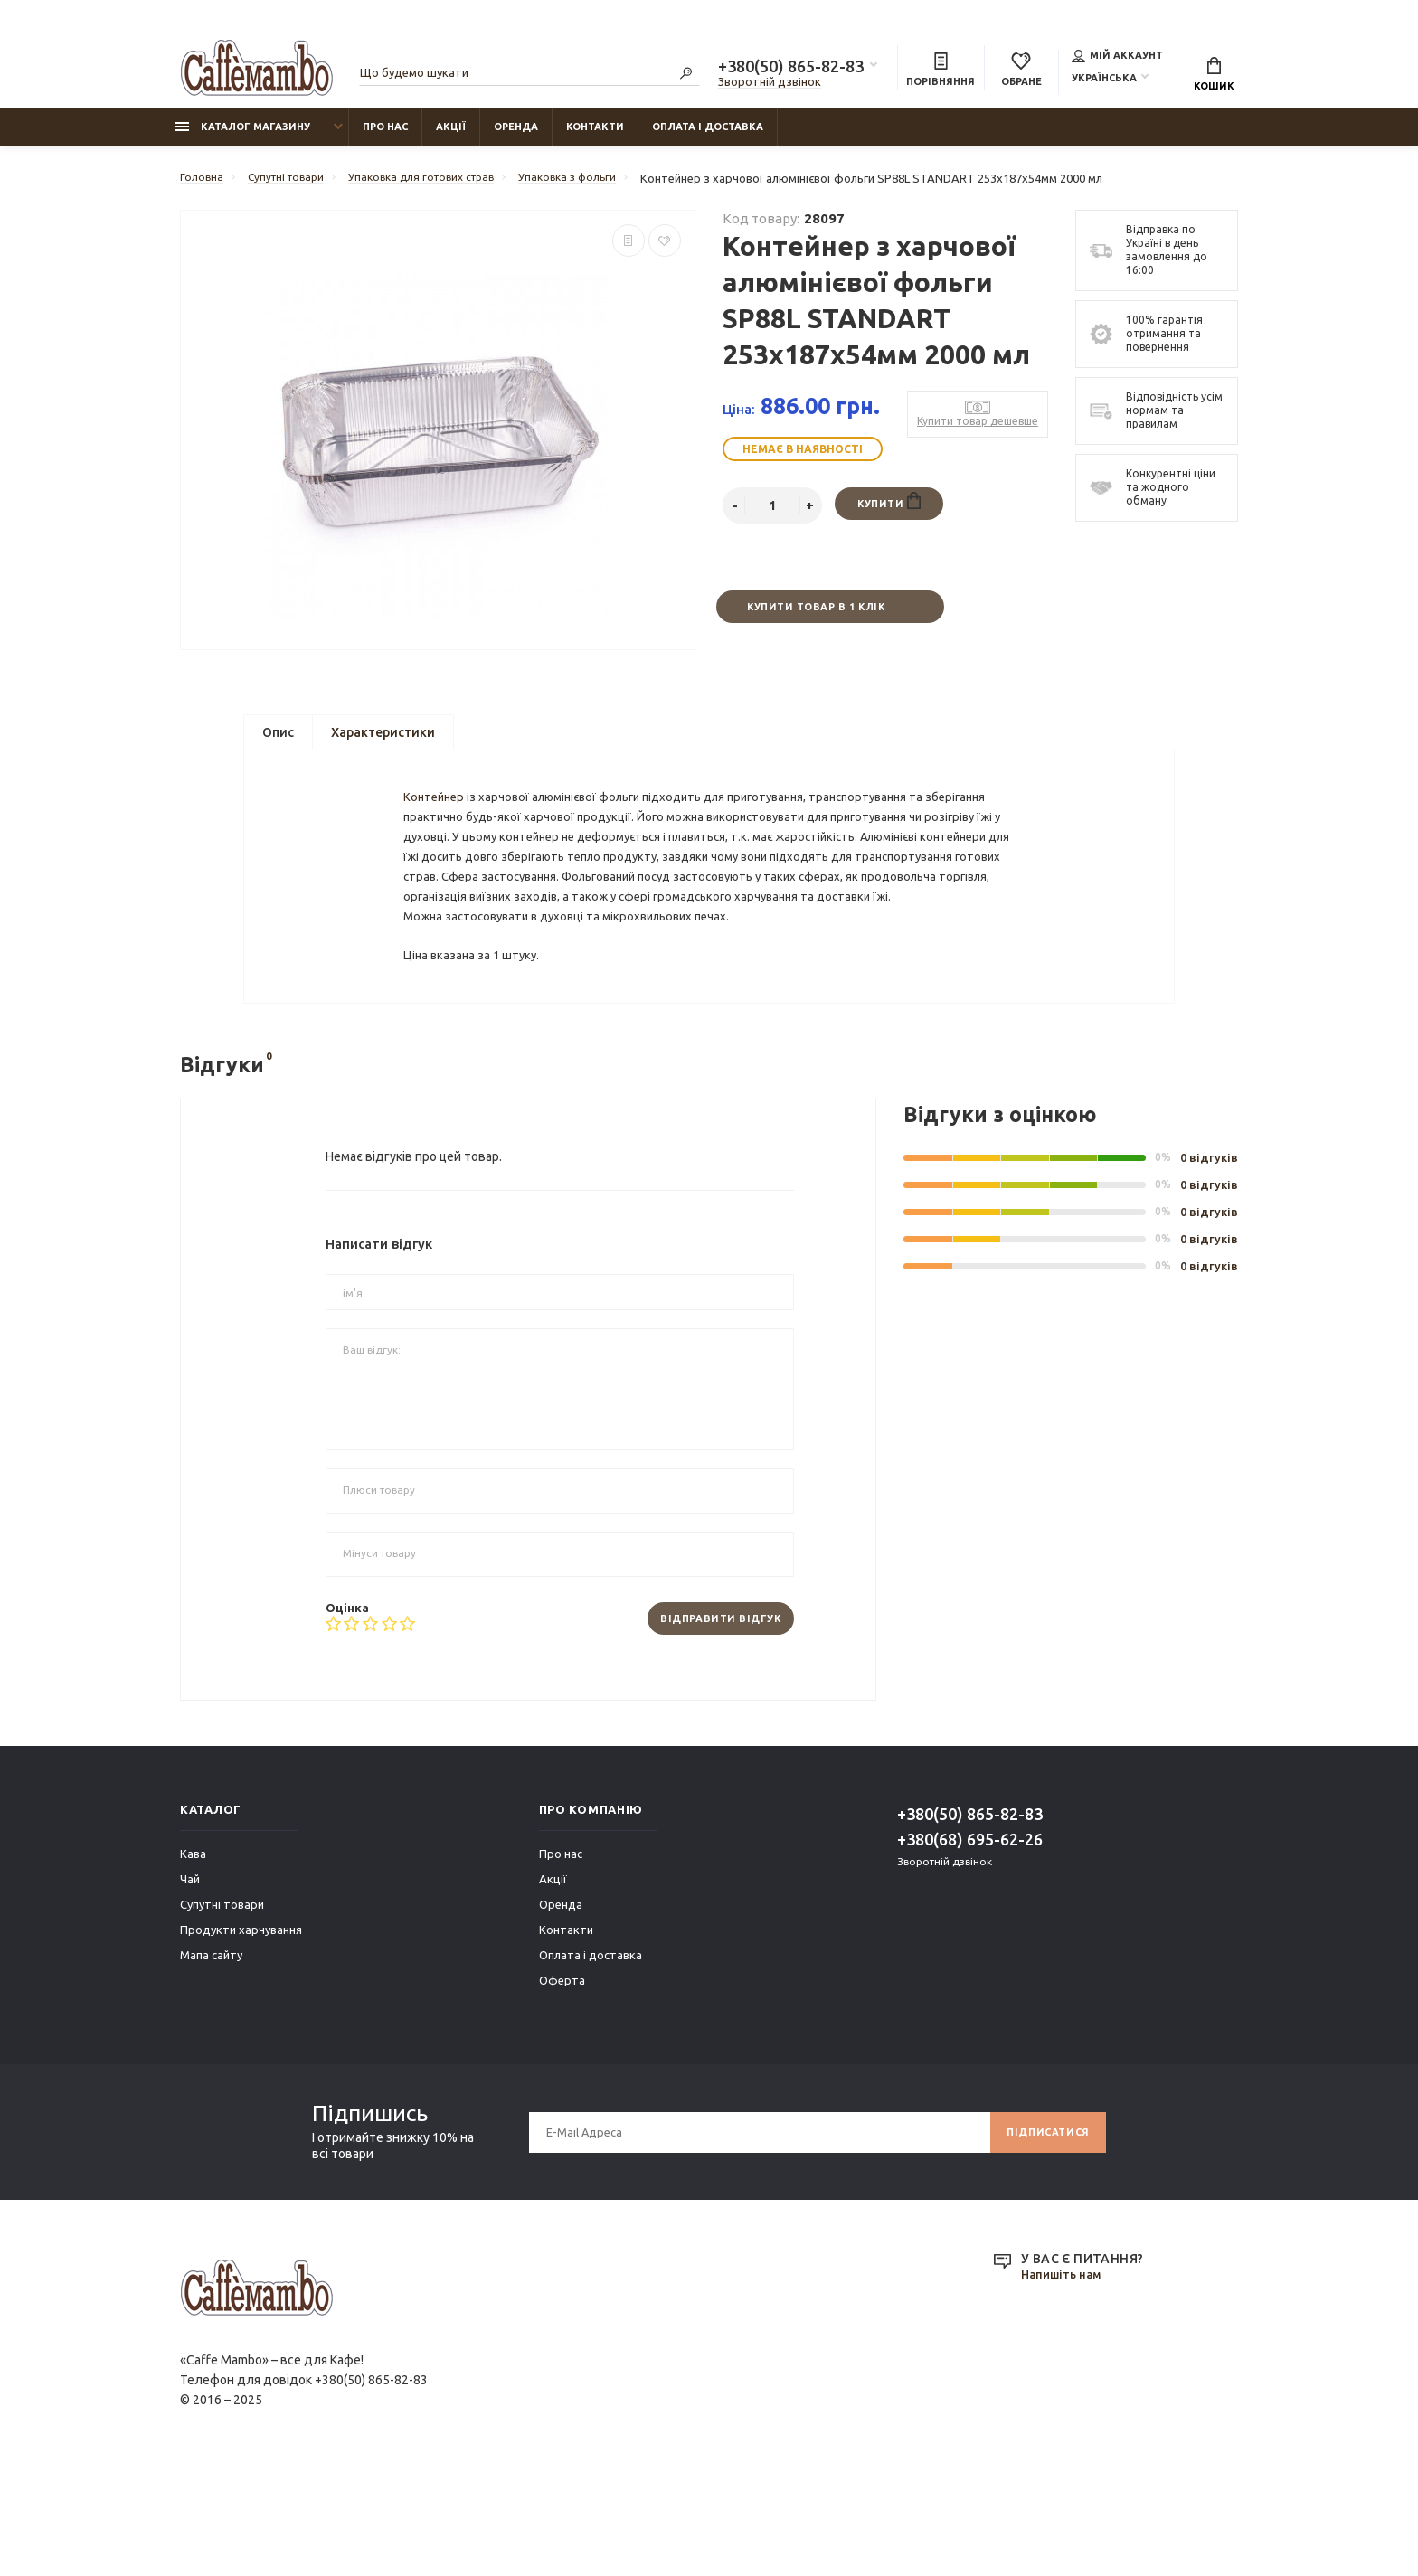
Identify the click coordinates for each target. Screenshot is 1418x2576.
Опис (278, 746)
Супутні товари (222, 2009)
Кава (193, 1958)
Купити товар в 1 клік (815, 618)
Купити (889, 512)
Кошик (1214, 77)
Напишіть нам (1065, 2380)
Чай (190, 1983)
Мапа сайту (211, 2059)
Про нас (385, 136)
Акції (451, 136)
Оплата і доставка (707, 136)
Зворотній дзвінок (769, 84)
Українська (1104, 80)
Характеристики (383, 746)
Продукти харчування (241, 2034)
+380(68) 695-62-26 (970, 1944)
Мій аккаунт (1117, 58)
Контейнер (438, 837)
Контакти (595, 136)
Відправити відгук (712, 1722)
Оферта (562, 2085)
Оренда (516, 136)
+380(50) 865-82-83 (791, 69)
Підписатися (1042, 2236)
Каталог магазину (242, 136)
